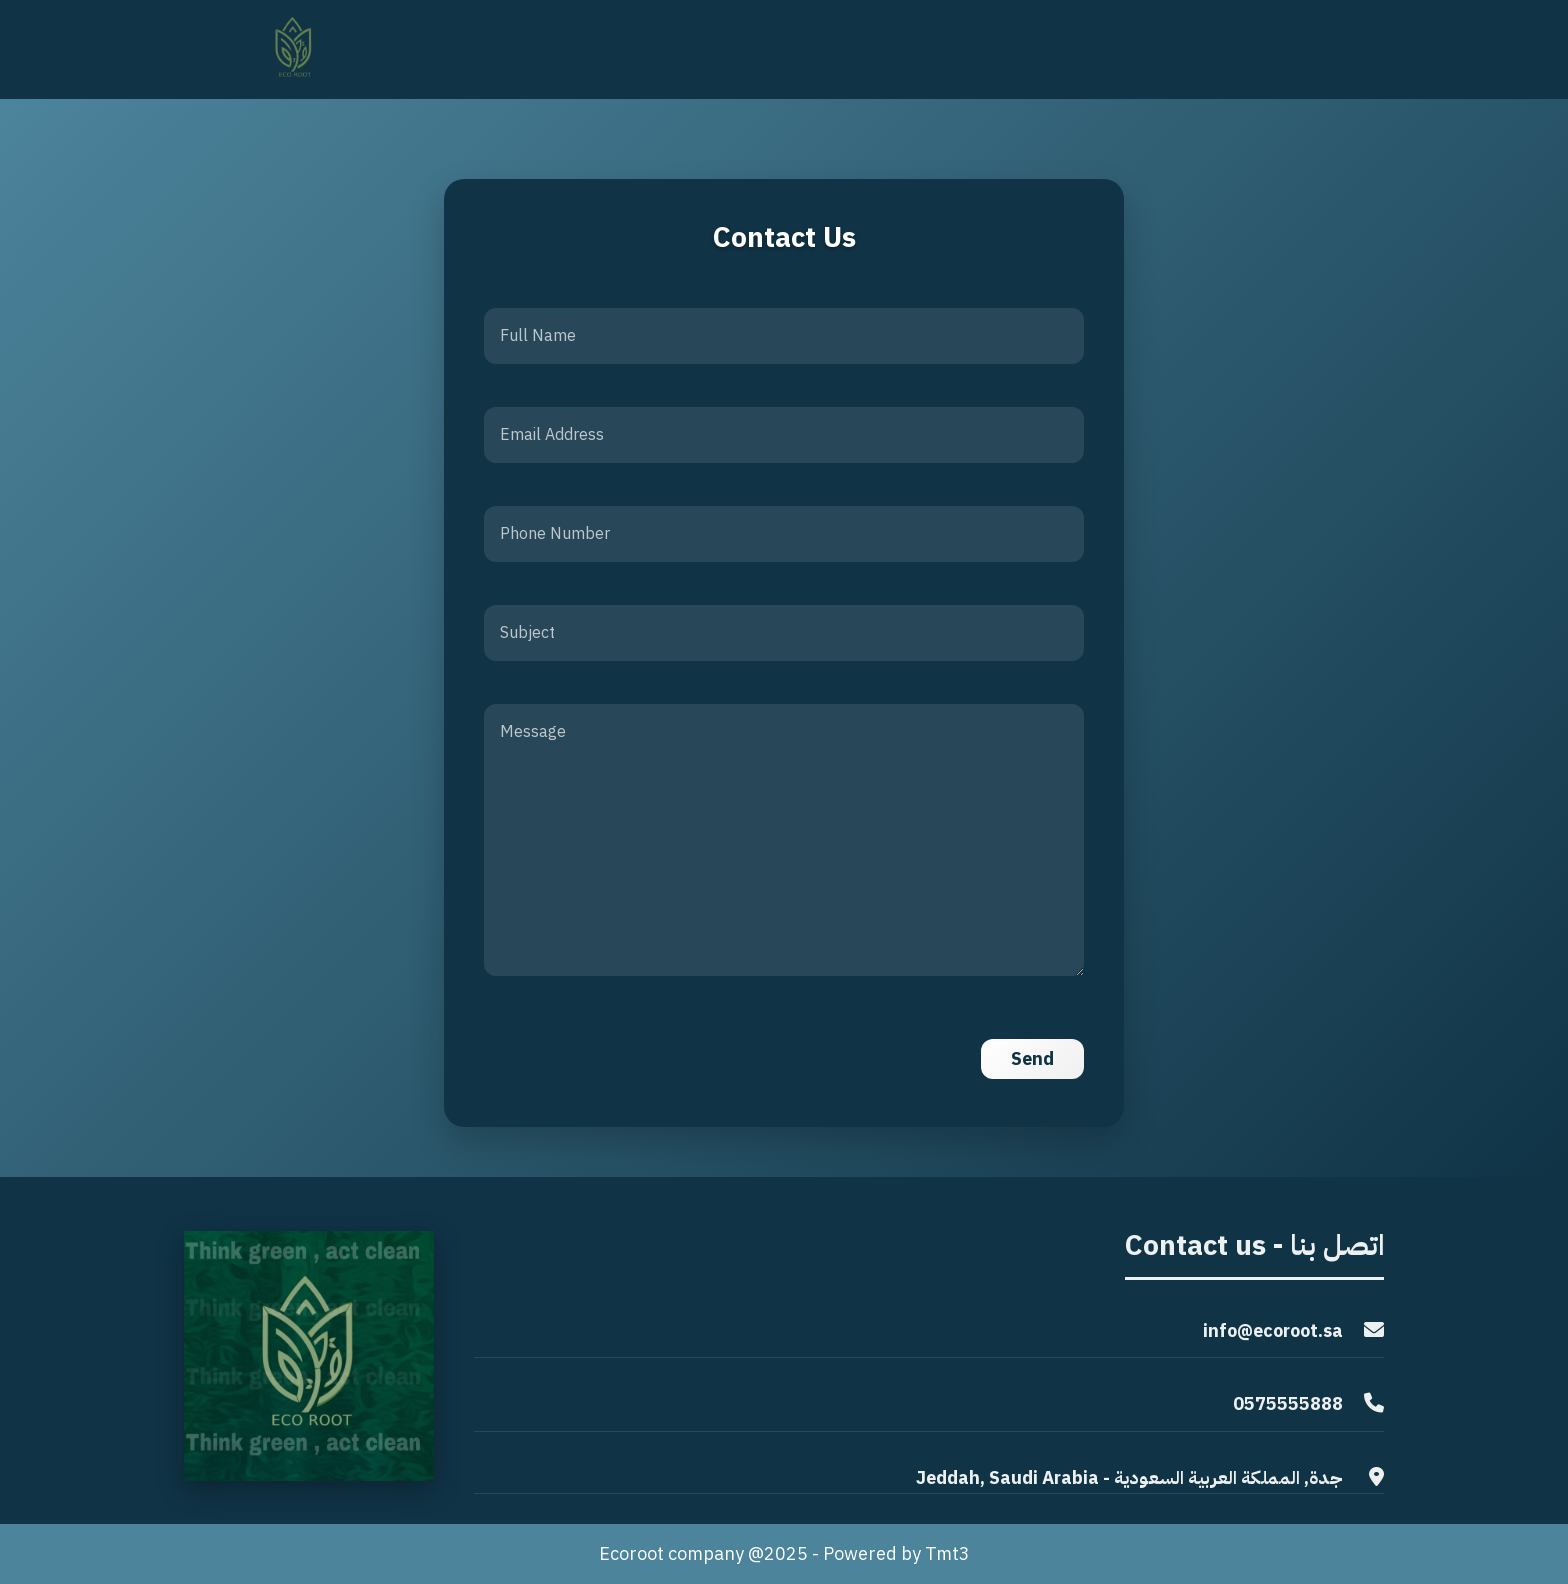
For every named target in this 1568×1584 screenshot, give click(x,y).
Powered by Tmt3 (896, 1553)
